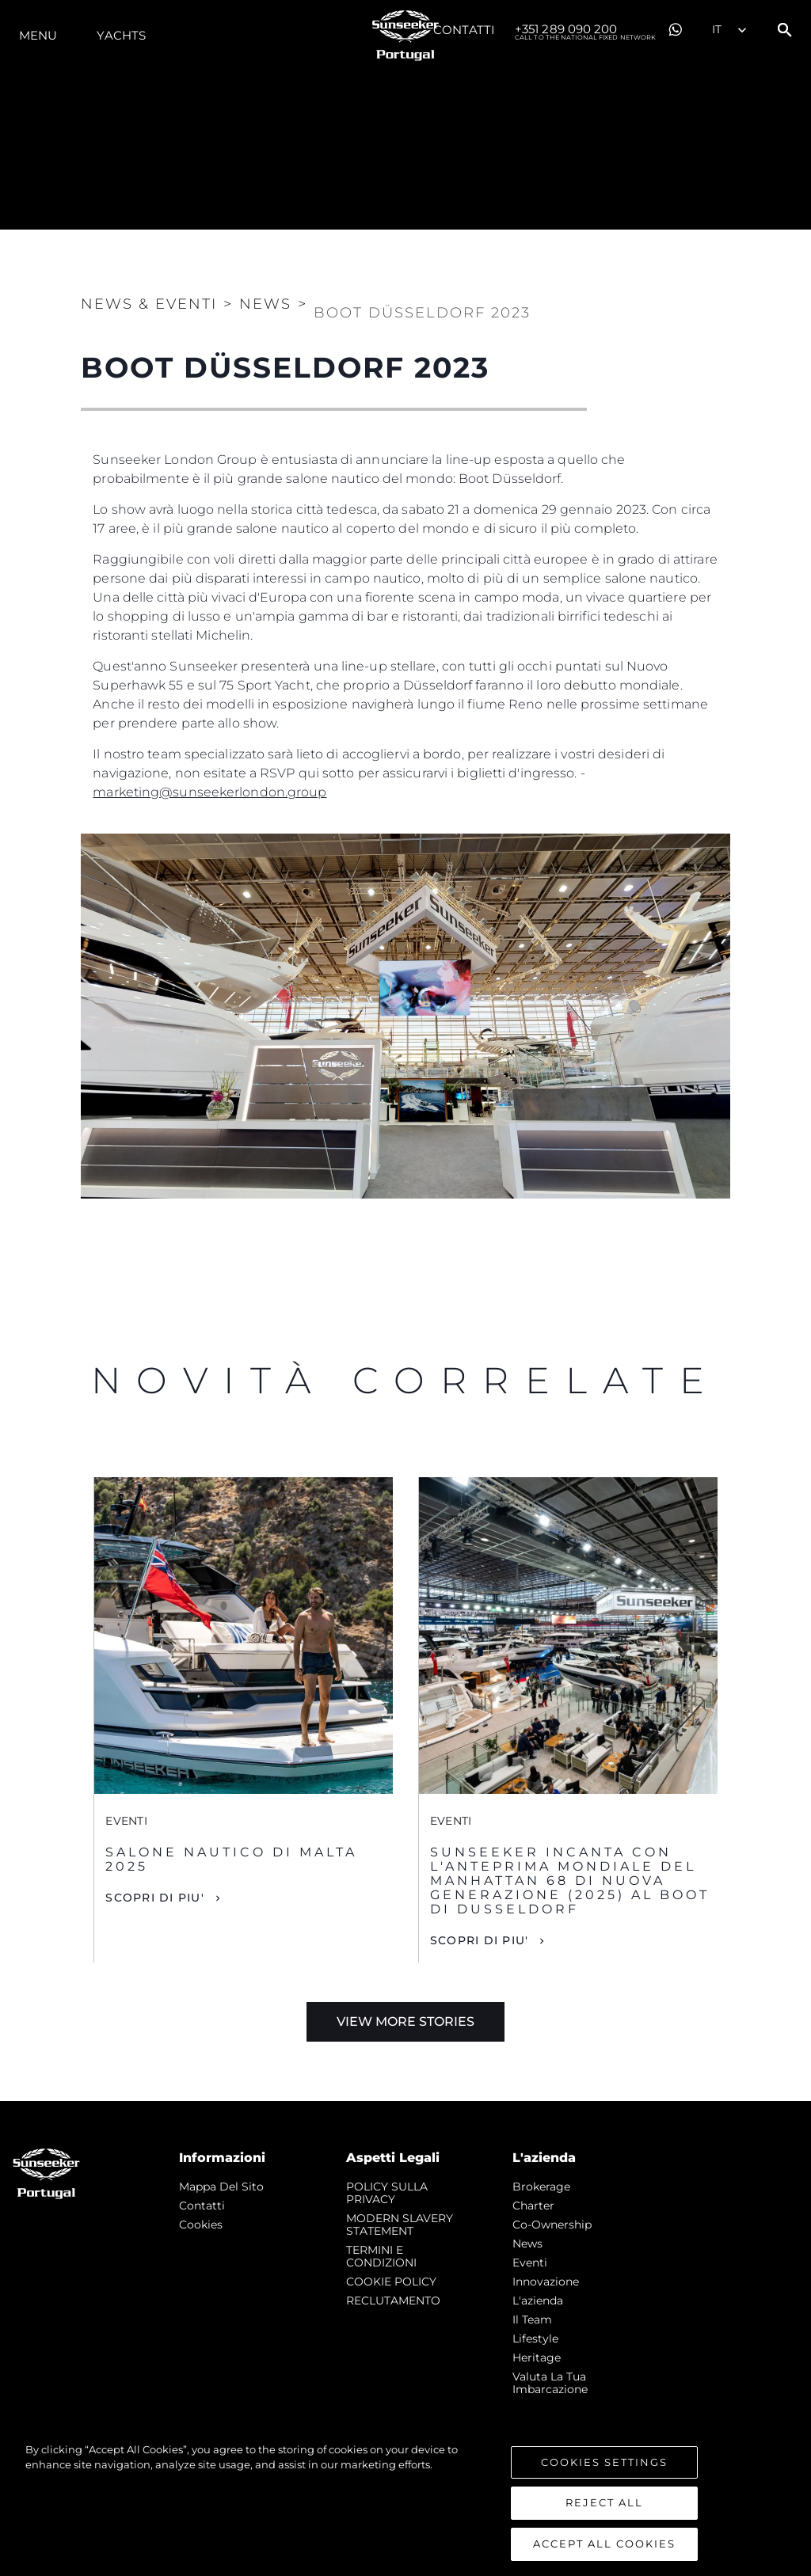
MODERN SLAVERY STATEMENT (399, 2224)
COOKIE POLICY (391, 2281)
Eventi (529, 2262)
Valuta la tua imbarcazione (550, 2382)
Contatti (464, 29)
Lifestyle (535, 2338)
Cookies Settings (604, 2478)
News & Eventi (149, 304)
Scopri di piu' (154, 1897)
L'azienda (537, 2300)
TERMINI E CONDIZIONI (381, 2256)
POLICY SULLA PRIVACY (387, 2192)
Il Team (532, 2319)
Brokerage (541, 2186)
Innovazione (545, 2281)
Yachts (121, 35)
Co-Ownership (552, 2224)
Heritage (536, 2357)
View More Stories (405, 2021)
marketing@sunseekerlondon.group (209, 792)
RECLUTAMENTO (393, 2300)
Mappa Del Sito (221, 2186)
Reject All (604, 2519)
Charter (533, 2205)
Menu (38, 35)
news (527, 2243)
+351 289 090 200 (585, 30)
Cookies (201, 2224)
